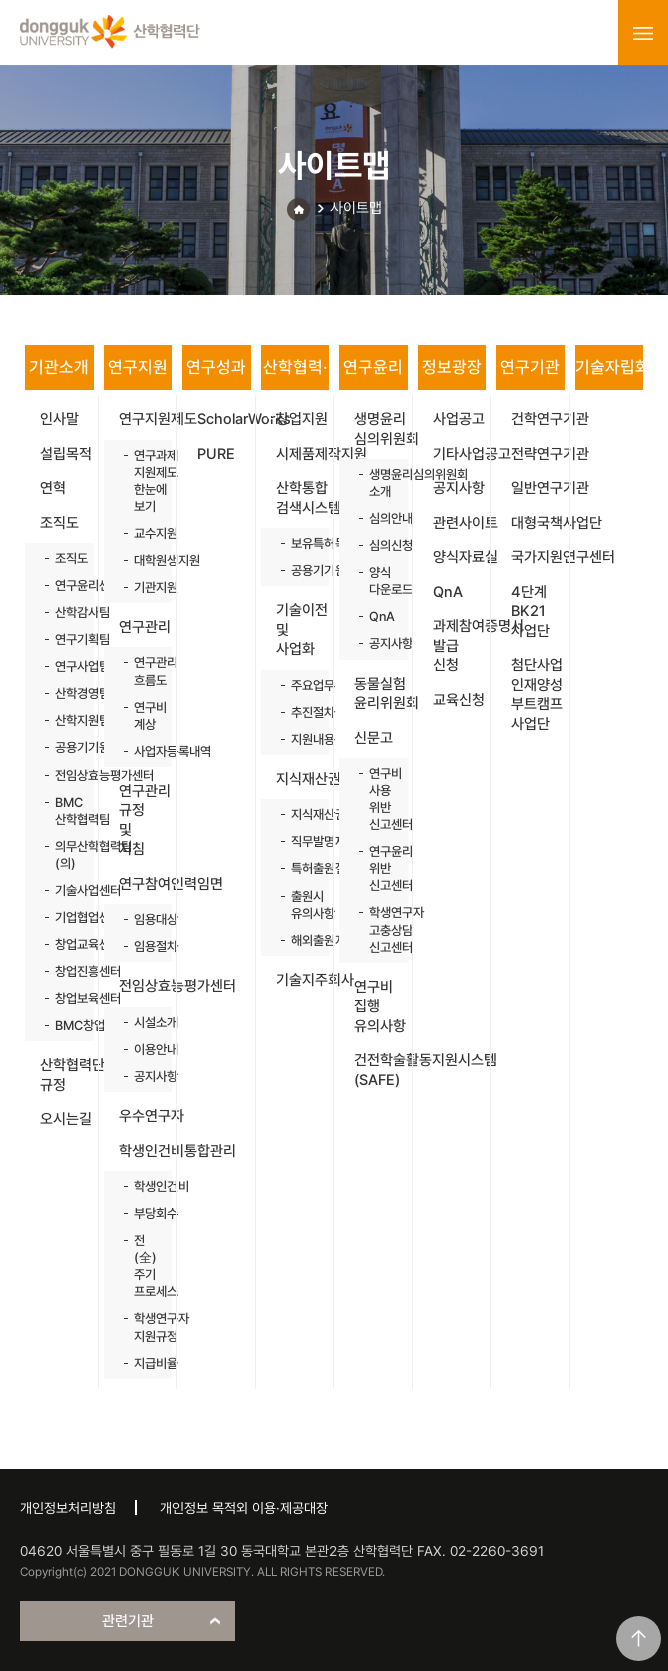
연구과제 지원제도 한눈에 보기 (143, 481)
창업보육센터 (64, 998)
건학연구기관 (538, 419)
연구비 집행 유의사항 (380, 1006)
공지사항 (143, 1076)
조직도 (59, 523)
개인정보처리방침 (68, 1508)
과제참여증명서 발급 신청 (460, 645)
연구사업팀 (64, 666)
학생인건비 (143, 1186)
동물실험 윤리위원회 (381, 694)
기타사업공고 (460, 454)
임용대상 (143, 919)
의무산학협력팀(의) (64, 855)
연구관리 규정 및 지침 (145, 820)
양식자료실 (460, 557)
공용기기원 (64, 747)
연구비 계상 (143, 716)
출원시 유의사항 (300, 905)
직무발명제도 (300, 841)
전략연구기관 (538, 454)
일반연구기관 (538, 488)
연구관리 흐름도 (143, 671)
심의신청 (378, 545)
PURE (216, 454)
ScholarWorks (224, 419)
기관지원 (143, 587)
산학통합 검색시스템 (303, 498)
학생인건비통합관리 (146, 1151)
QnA (378, 616)
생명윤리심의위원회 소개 (378, 483)
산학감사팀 (64, 612)
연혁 (53, 488)
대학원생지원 (143, 560)
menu (643, 33)
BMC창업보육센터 (64, 1025)
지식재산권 (303, 779)
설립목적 (66, 454)
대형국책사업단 (538, 523)
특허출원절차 (300, 868)
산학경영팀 (64, 693)
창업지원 (302, 419)
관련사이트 (460, 523)
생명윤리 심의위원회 (381, 429)
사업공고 (459, 419)
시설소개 (143, 1022)
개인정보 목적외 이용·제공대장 (244, 1508)
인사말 (59, 419)
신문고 (373, 738)
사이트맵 (356, 208)
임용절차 (143, 946)
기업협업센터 (64, 917)
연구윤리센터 (64, 585)
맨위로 (638, 1638)
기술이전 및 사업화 (302, 629)
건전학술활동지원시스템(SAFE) (381, 1070)
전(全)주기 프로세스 (143, 1266)
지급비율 (143, 1363)
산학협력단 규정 (67, 1075)
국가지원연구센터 (538, 557)
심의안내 (378, 518)
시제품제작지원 (303, 454)
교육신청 (459, 700)
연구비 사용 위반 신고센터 (378, 799)
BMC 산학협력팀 (64, 811)
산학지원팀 (64, 720)
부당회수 (143, 1213)
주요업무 (300, 685)
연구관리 (145, 627)
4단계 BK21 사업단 (530, 611)
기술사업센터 (64, 890)
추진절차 (300, 712)
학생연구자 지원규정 (143, 1327)
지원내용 (300, 739)
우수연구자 (146, 1116)
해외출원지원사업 (300, 940)
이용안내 (143, 1049)
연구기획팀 (64, 639)
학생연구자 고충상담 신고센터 (378, 929)
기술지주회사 (303, 980)
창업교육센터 (64, 944)
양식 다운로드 (378, 581)
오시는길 (66, 1119)
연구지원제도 (146, 419)
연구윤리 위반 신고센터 (378, 868)
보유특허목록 (300, 543)
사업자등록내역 (143, 751)
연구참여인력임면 (146, 884)
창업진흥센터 (64, 971)
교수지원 (143, 533)
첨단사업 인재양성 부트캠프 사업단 (537, 694)
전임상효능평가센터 (64, 775)
